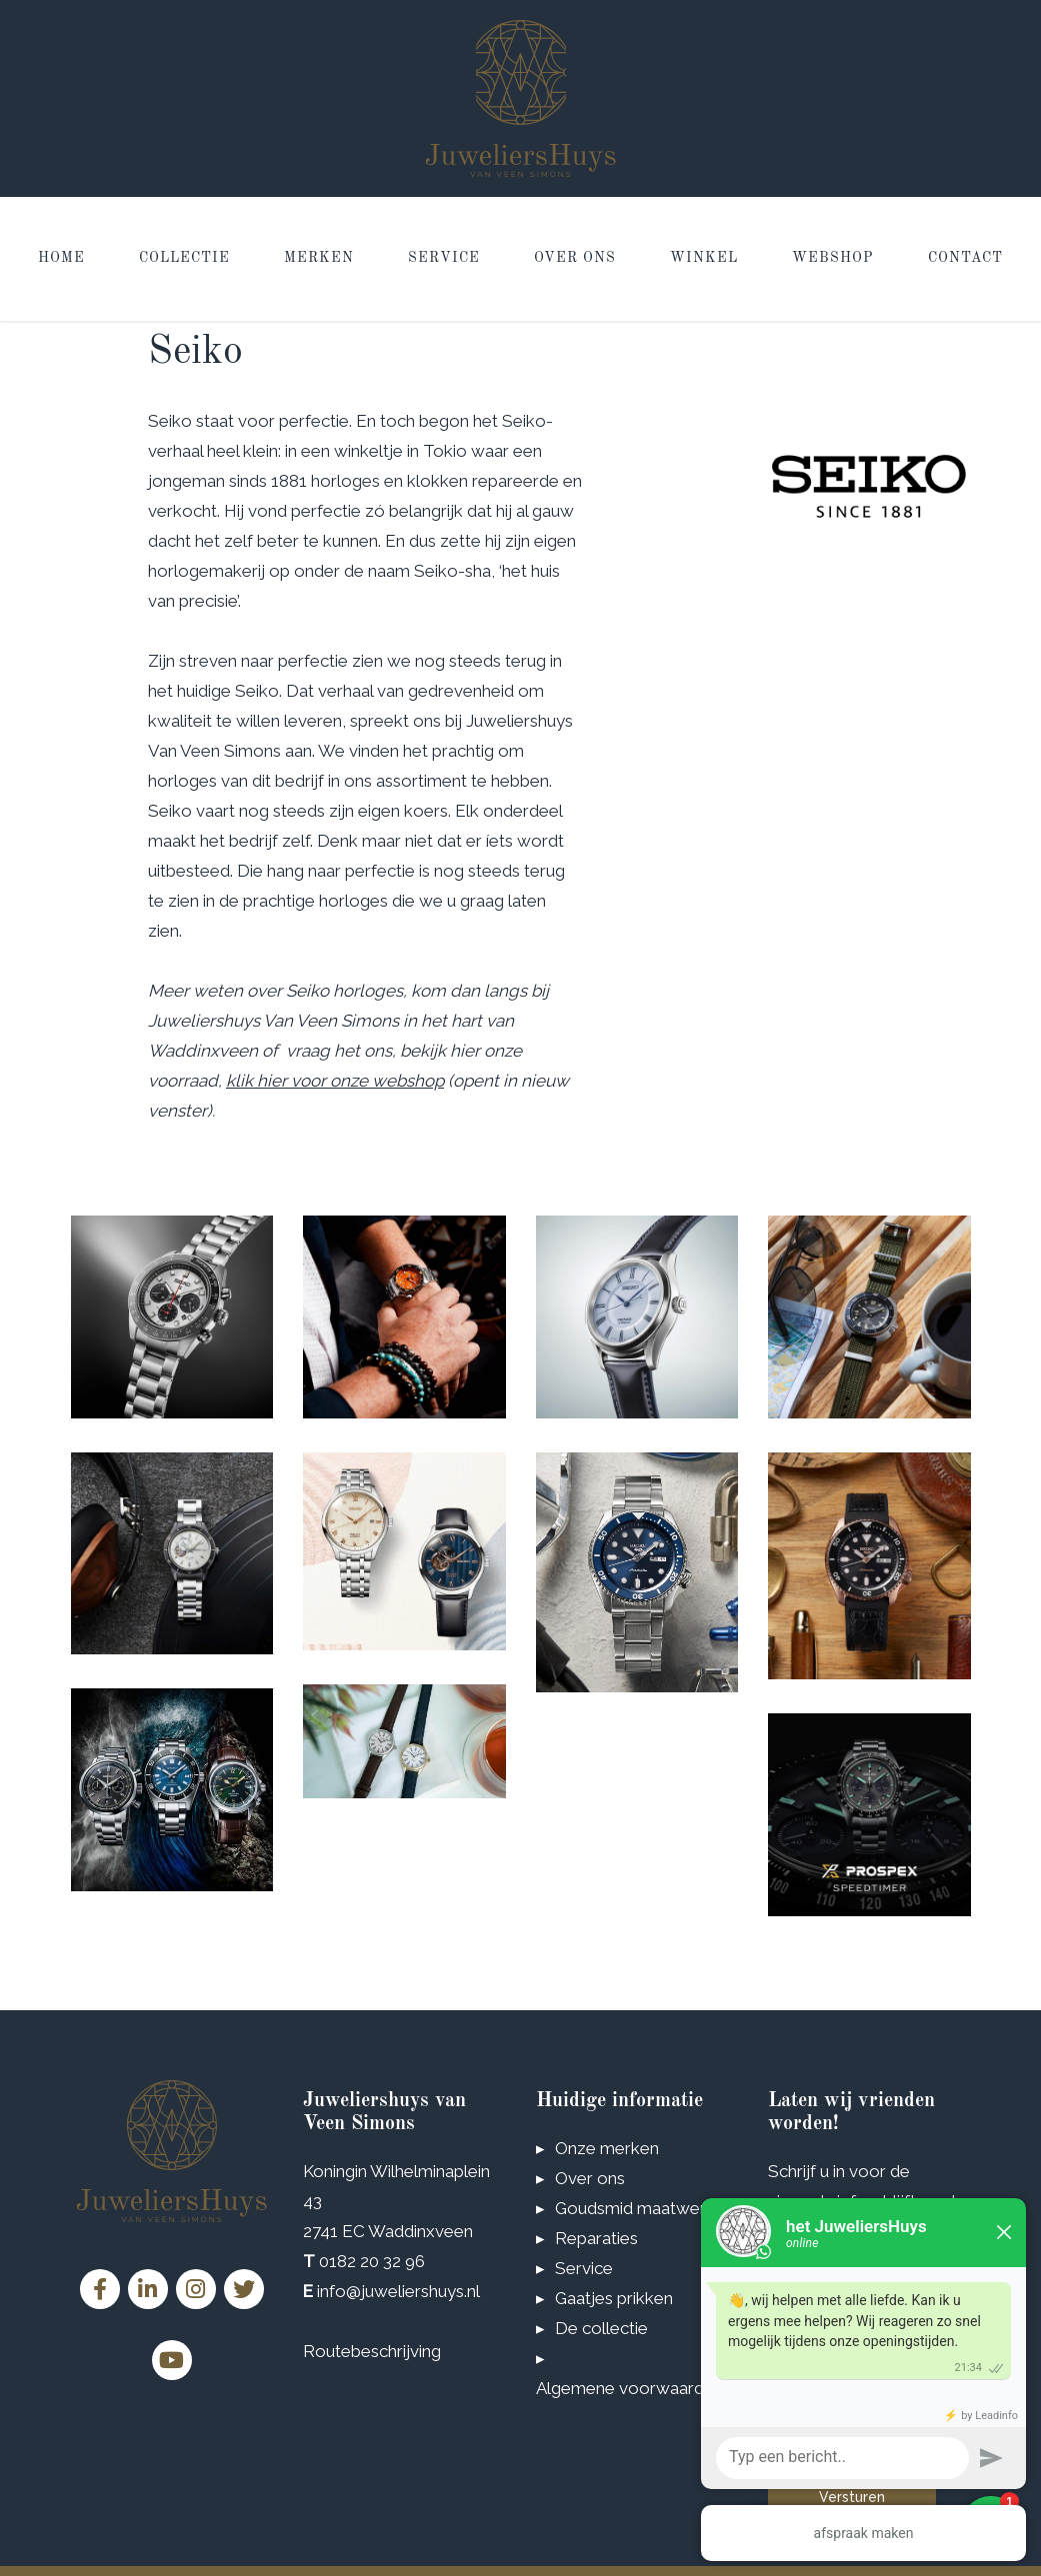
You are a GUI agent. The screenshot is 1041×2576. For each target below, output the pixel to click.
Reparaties (596, 2238)
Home (61, 258)
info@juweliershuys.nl (398, 2291)
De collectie (601, 2328)
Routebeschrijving (372, 2351)
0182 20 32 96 (372, 2261)
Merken (319, 258)
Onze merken (607, 2148)
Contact (965, 258)
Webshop (833, 258)
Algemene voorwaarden (629, 2388)
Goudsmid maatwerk (635, 2208)
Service (444, 258)
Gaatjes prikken (614, 2298)
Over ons (575, 258)
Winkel (704, 258)
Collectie (184, 258)
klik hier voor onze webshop (335, 1081)
